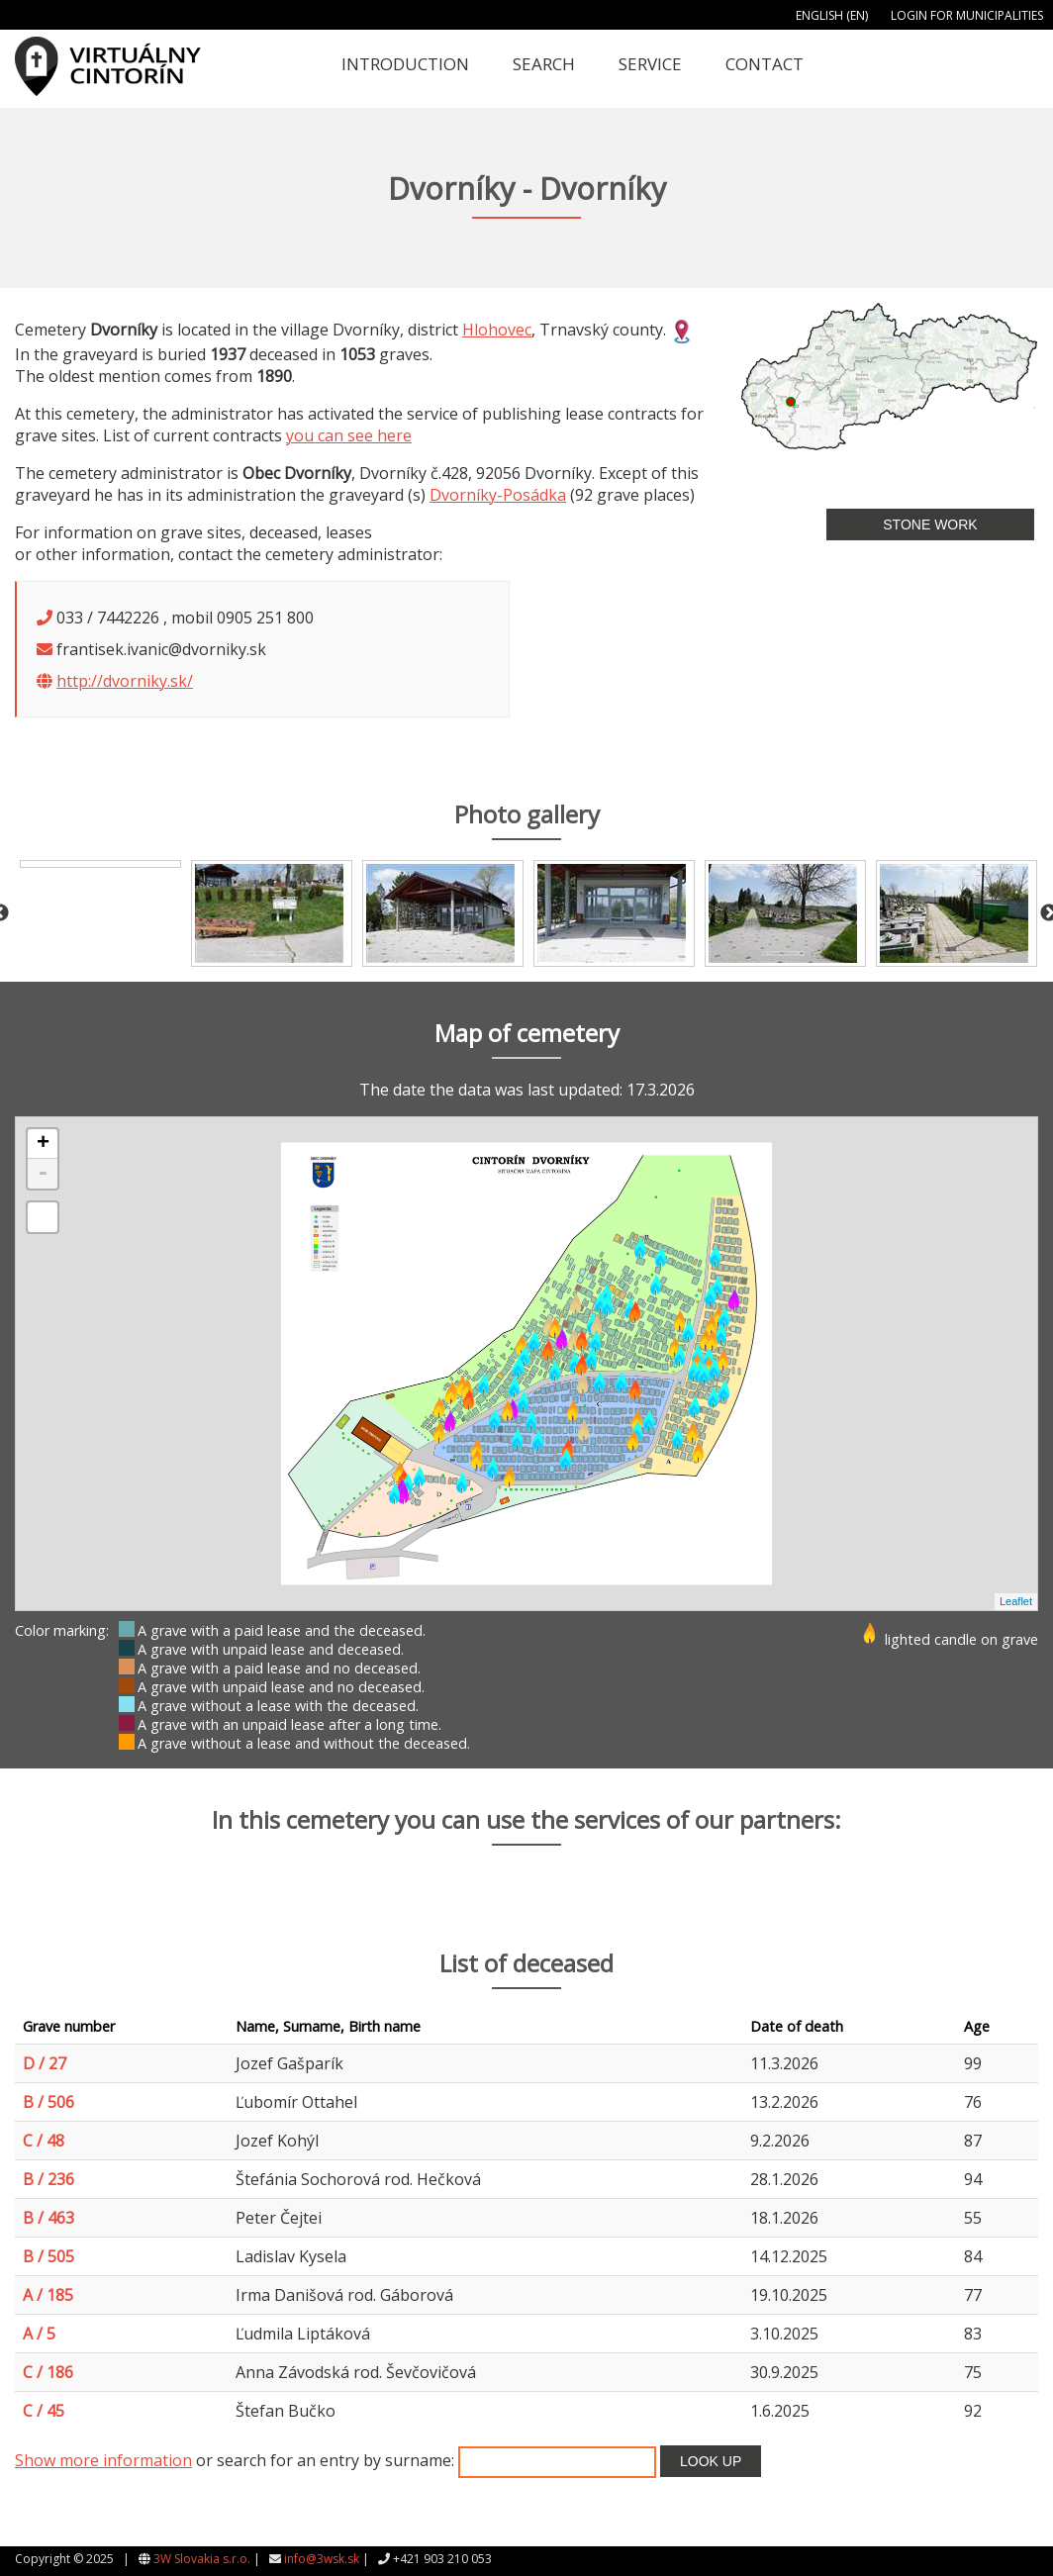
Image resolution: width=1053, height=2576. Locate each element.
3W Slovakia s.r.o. (201, 2558)
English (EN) (832, 15)
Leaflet (1016, 1601)
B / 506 (48, 2102)
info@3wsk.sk (321, 2558)
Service (650, 63)
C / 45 (43, 2411)
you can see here (349, 435)
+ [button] (43, 1144)
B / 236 (48, 2179)
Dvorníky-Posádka (498, 495)
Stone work (930, 524)
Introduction (405, 63)
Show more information (103, 2460)
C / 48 (43, 2140)
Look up (710, 2461)
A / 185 (48, 2295)
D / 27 (44, 2063)
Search (544, 63)
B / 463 (48, 2218)
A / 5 (39, 2333)
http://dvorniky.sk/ (124, 681)
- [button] (42, 1174)
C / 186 (48, 2372)
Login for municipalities (967, 15)
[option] (100, 913)
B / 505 (48, 2256)
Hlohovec (496, 329)
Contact (764, 63)
